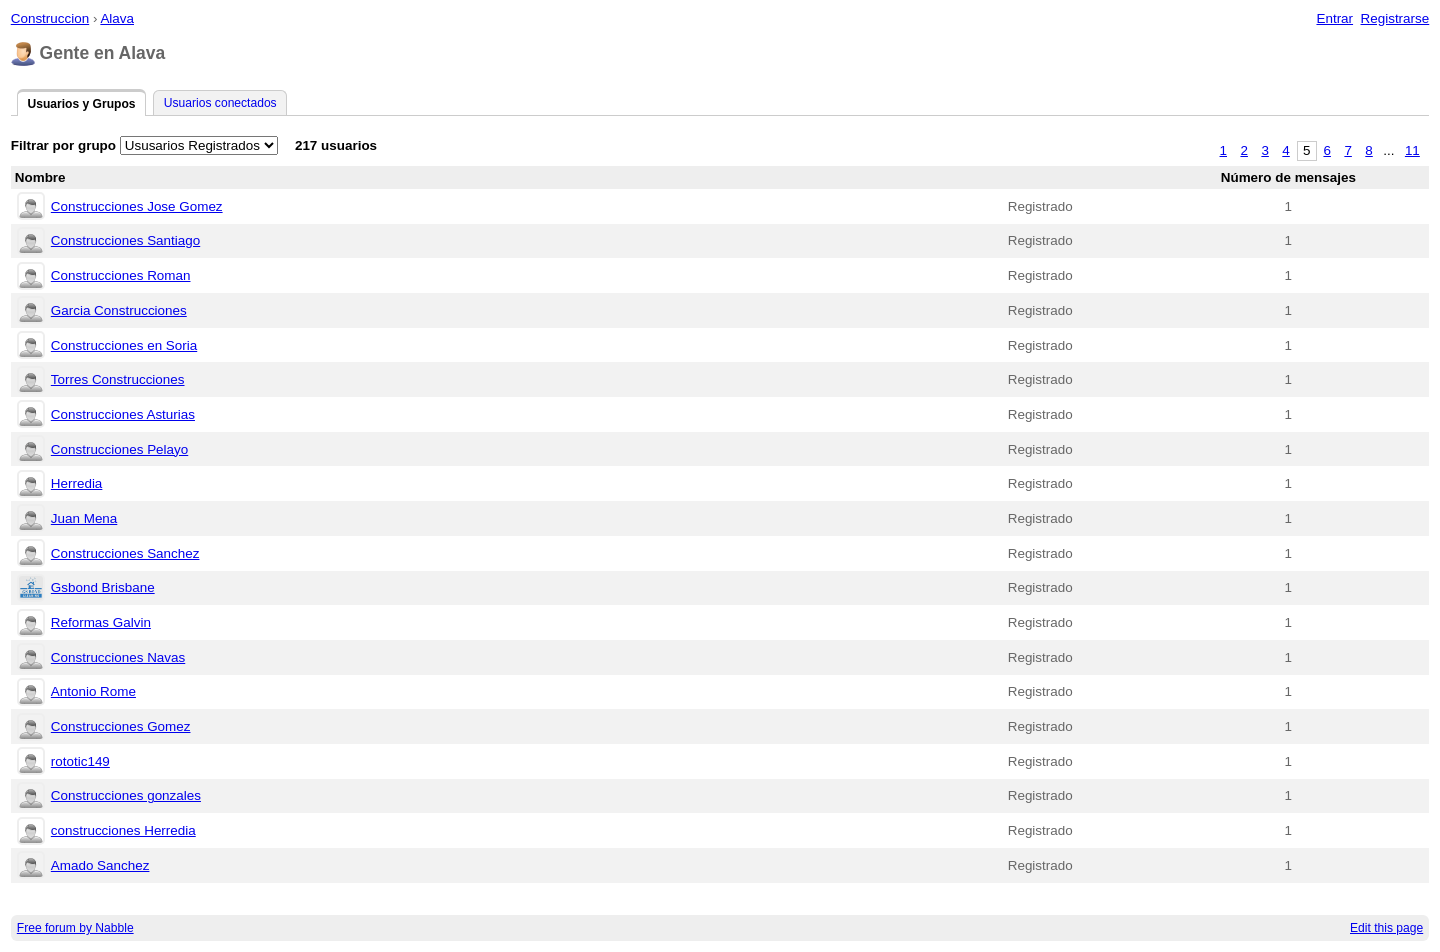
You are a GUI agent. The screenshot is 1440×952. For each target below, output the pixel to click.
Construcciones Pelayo (119, 449)
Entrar (1334, 18)
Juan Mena (84, 518)
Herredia (77, 483)
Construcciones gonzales (126, 795)
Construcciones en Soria (124, 345)
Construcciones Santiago (125, 240)
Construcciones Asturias (123, 414)
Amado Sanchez (100, 865)
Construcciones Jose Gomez (137, 206)
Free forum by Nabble (75, 928)
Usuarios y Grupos (81, 104)
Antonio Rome (93, 691)
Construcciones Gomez (121, 726)
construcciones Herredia (123, 830)
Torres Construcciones (118, 379)
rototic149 (80, 761)
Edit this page (1386, 928)
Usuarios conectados (220, 103)
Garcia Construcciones (119, 310)
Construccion (50, 18)
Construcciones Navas (118, 657)
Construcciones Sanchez (125, 553)
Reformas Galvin (101, 622)
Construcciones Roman (121, 275)
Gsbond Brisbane (103, 587)
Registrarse (1395, 18)
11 (1412, 150)
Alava (117, 18)
